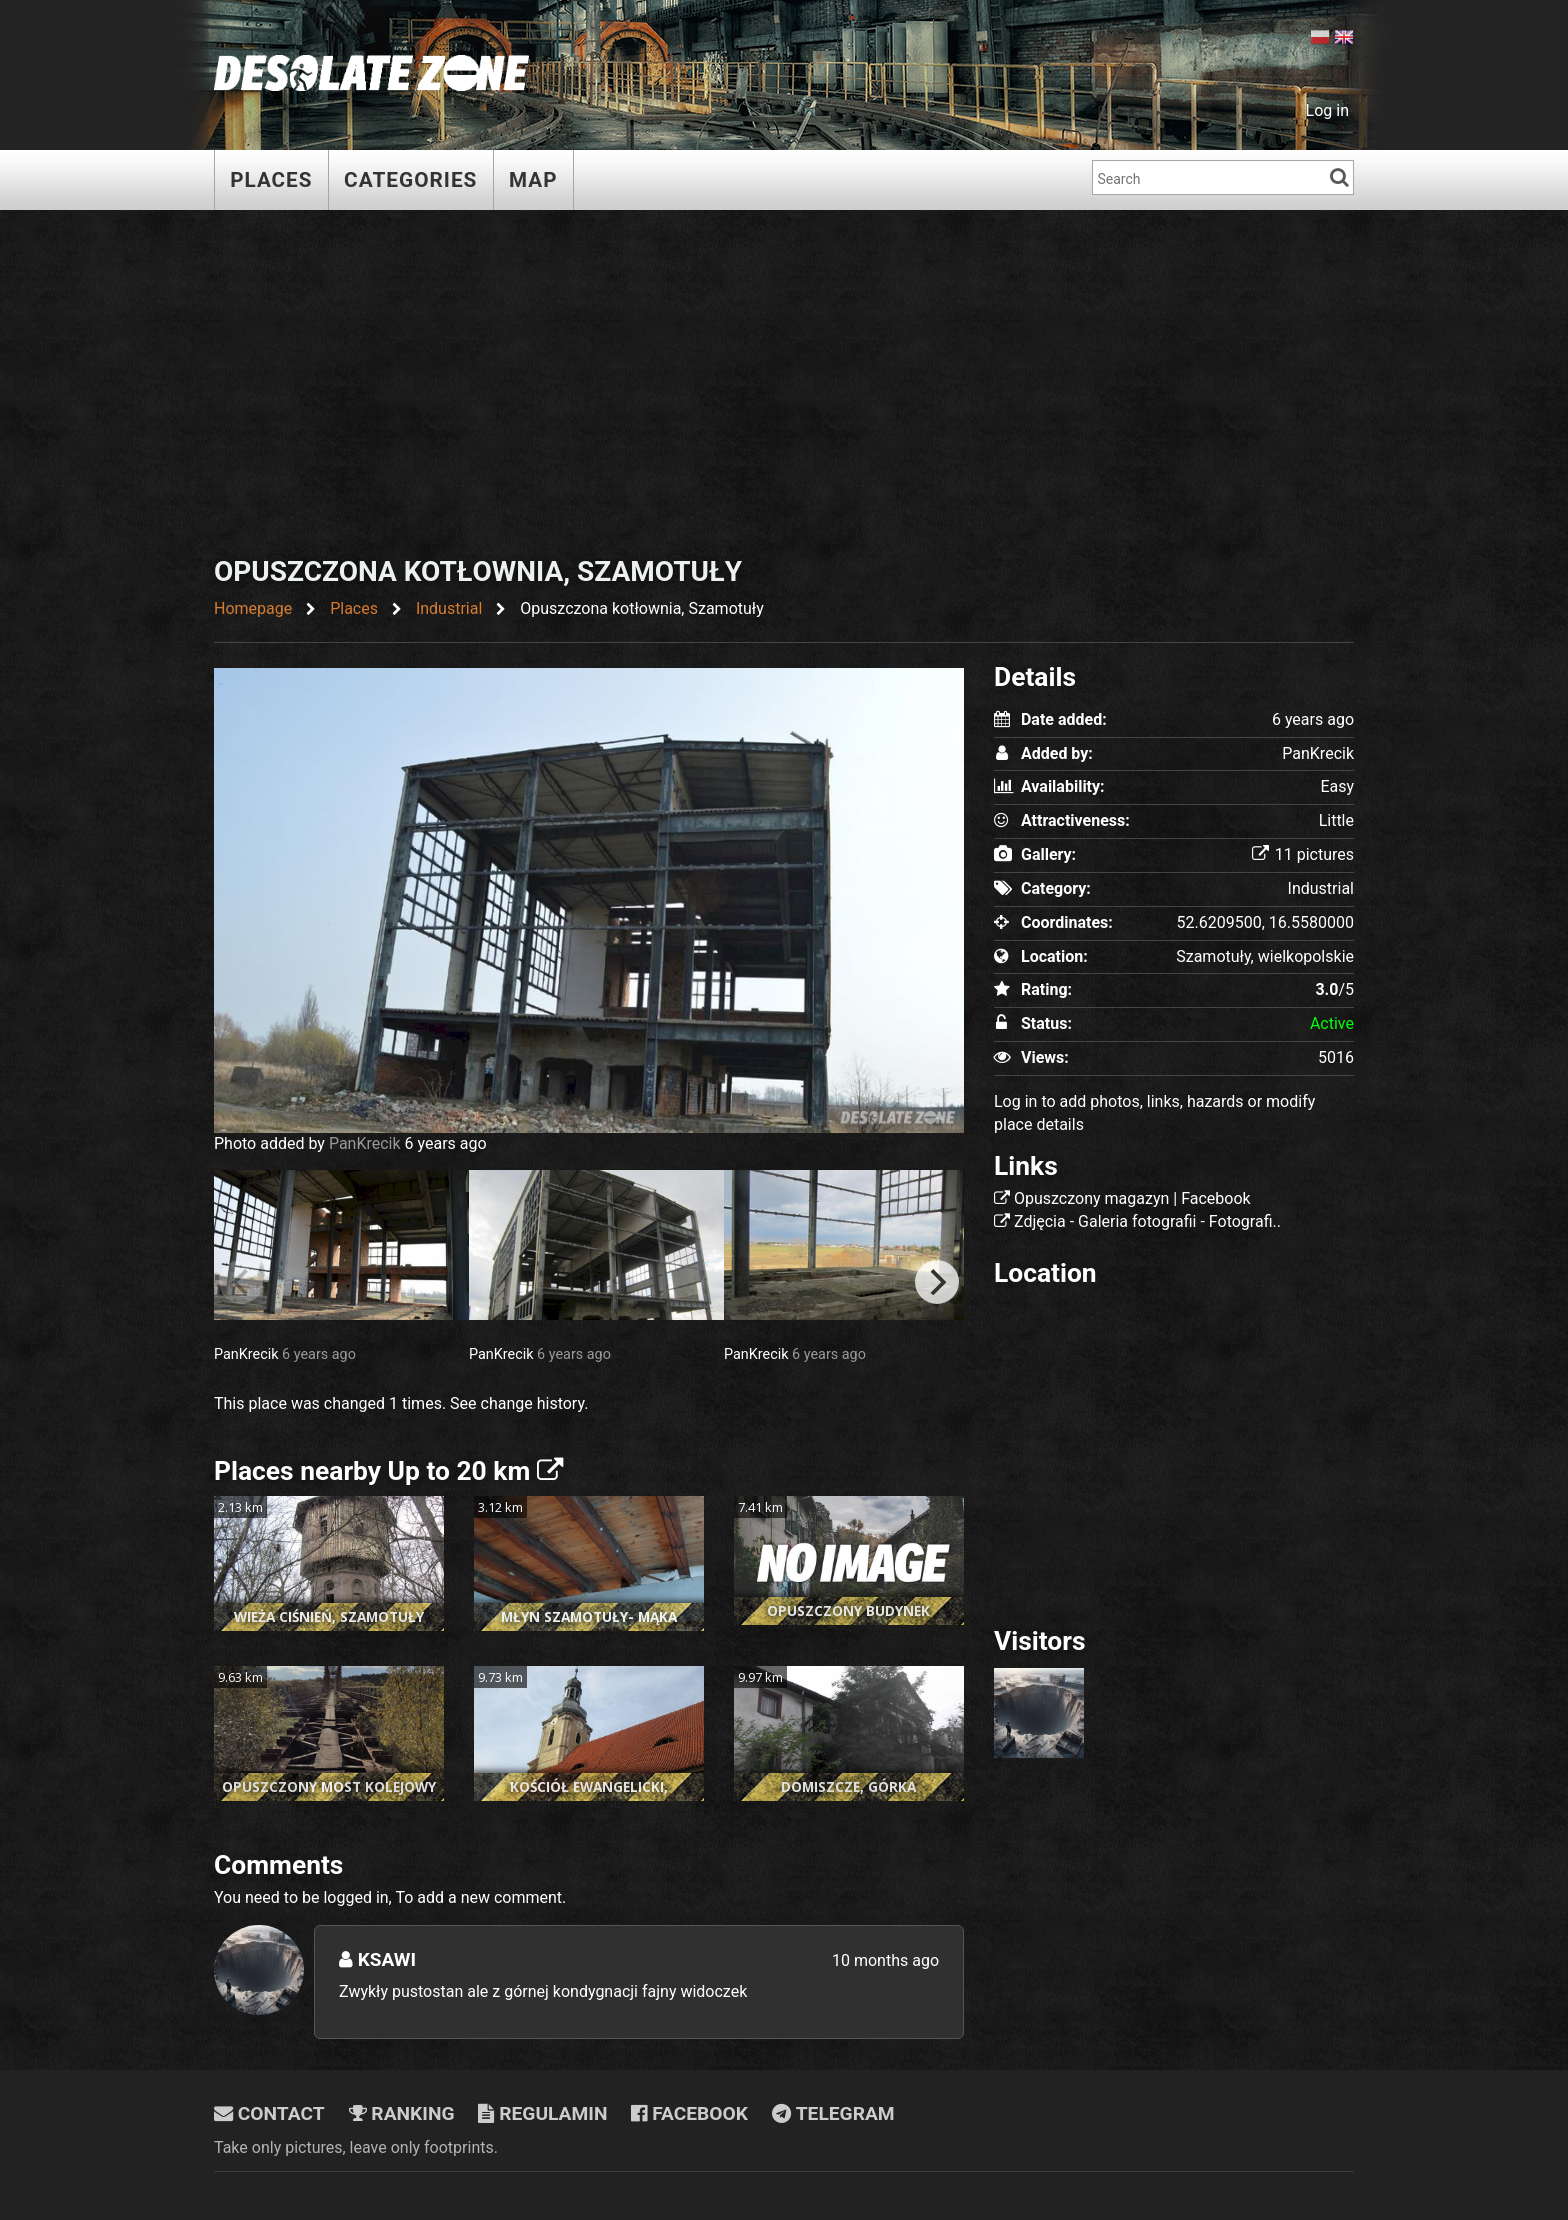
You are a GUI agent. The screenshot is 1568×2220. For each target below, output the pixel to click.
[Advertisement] (784, 386)
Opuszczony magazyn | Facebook (1132, 1198)
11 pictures (1303, 854)
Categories (411, 180)
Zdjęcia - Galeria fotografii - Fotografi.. (1147, 1221)
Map (534, 180)
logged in (355, 1897)
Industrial (1321, 888)
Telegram (833, 2113)
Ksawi (377, 1959)
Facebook (689, 2113)
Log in (1327, 110)
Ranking (402, 2113)
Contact (269, 2113)
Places (271, 180)
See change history (517, 1403)
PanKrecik (365, 1143)
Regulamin (542, 2113)
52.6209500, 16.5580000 (1265, 922)
